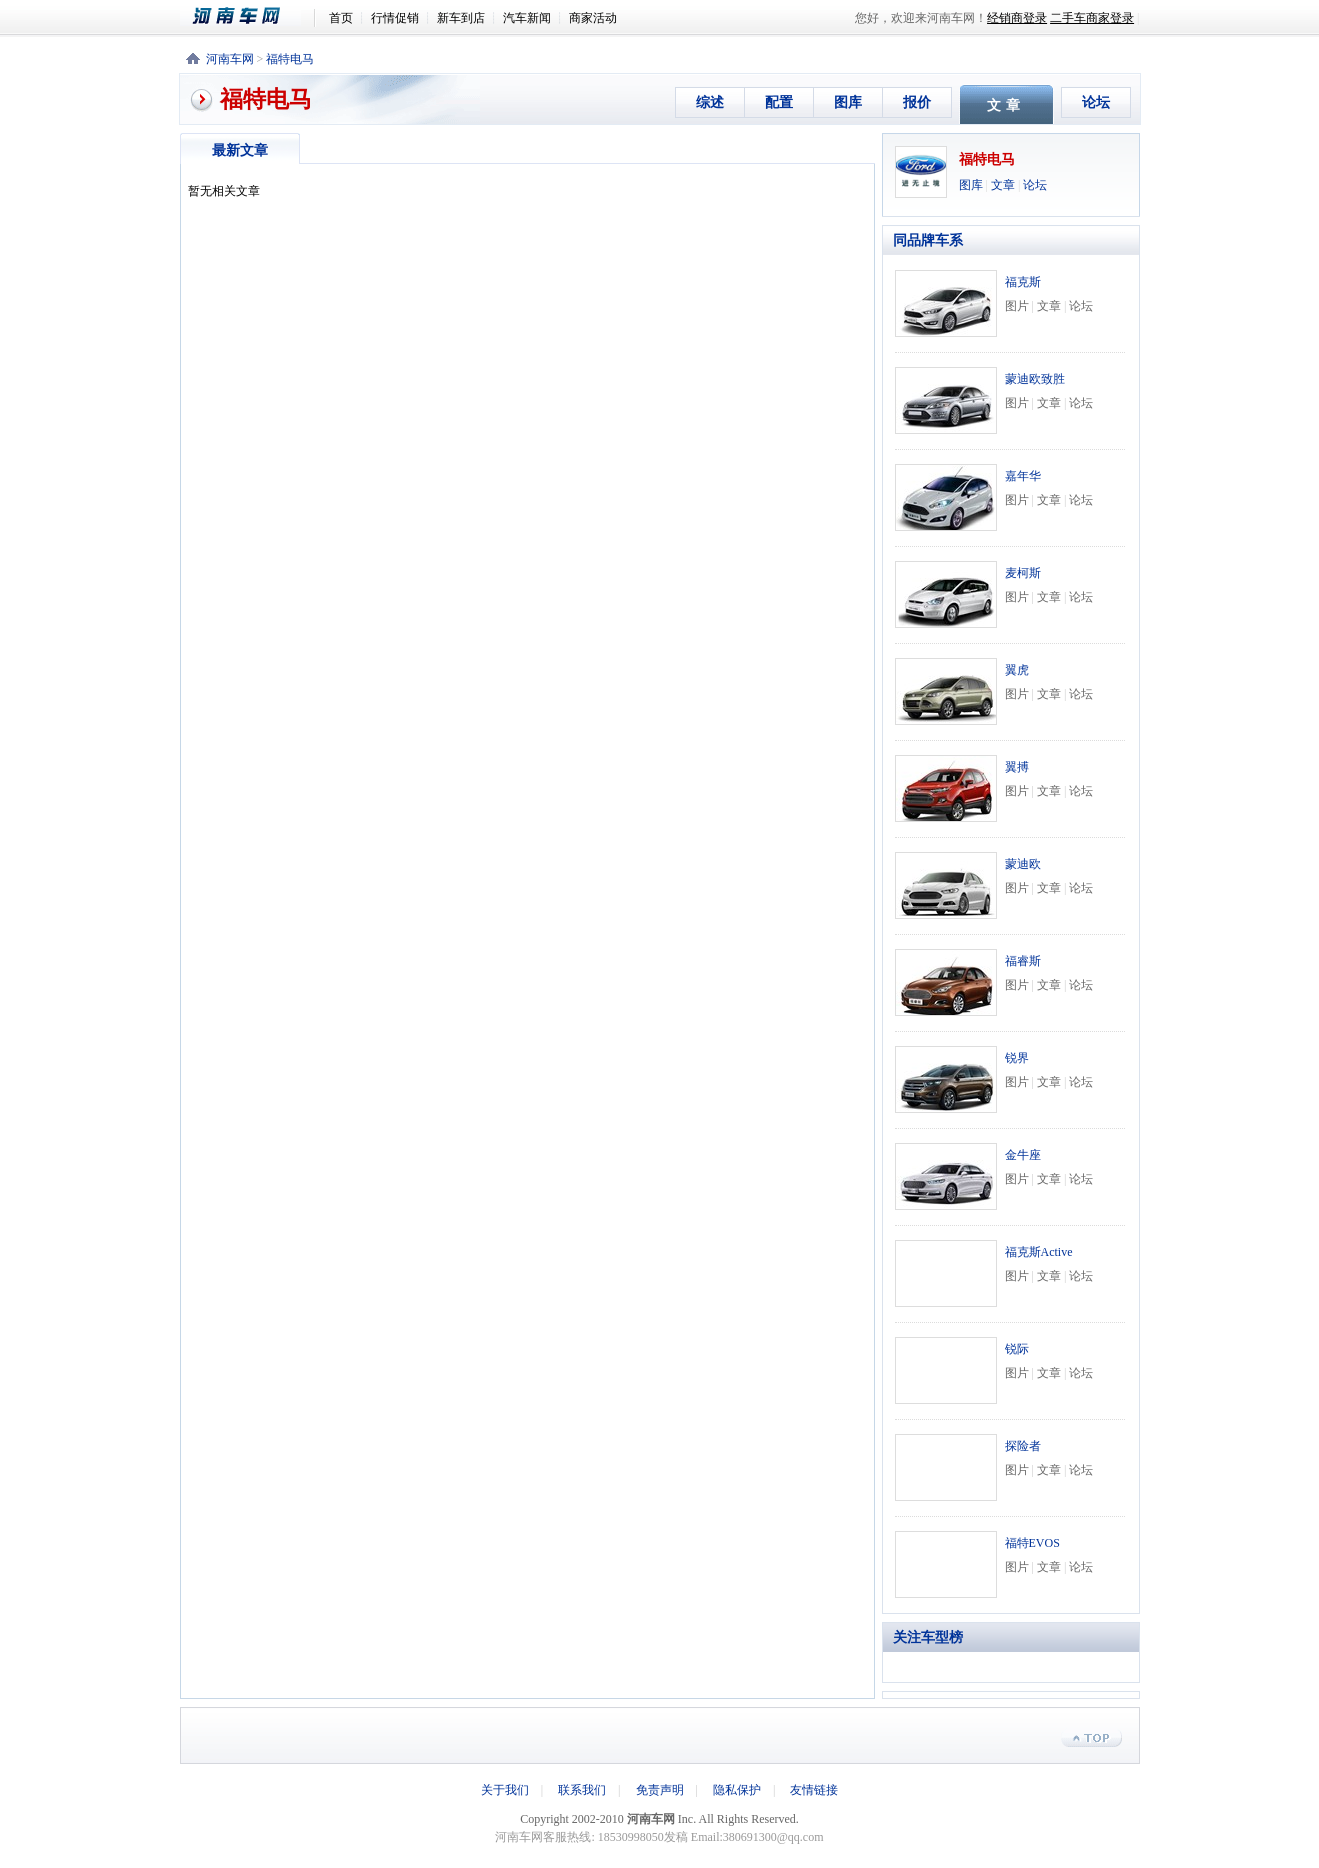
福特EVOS (1032, 1543)
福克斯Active (1039, 1252)
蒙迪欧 (1023, 864)
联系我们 (582, 1790)
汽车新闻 (527, 18)
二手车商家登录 (1092, 18)
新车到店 (461, 18)
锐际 (1017, 1349)
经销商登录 (1017, 18)
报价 (917, 102)
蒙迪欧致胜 (1035, 379)
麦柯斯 (1023, 573)
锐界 (1017, 1058)
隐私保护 (737, 1790)
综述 (710, 102)
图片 (1017, 306)
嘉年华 (1023, 476)
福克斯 (1023, 282)
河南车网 (247, 16)
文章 (1003, 185)
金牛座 (1023, 1155)
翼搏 (1017, 767)
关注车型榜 (928, 1637)
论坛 (1096, 102)
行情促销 (395, 18)
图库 (848, 102)
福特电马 (290, 59)
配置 (779, 102)
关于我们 (505, 1790)
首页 (341, 18)
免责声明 (660, 1790)
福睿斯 (1023, 961)
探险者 (1023, 1446)
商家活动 (593, 18)
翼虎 (1017, 670)
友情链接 (814, 1790)
